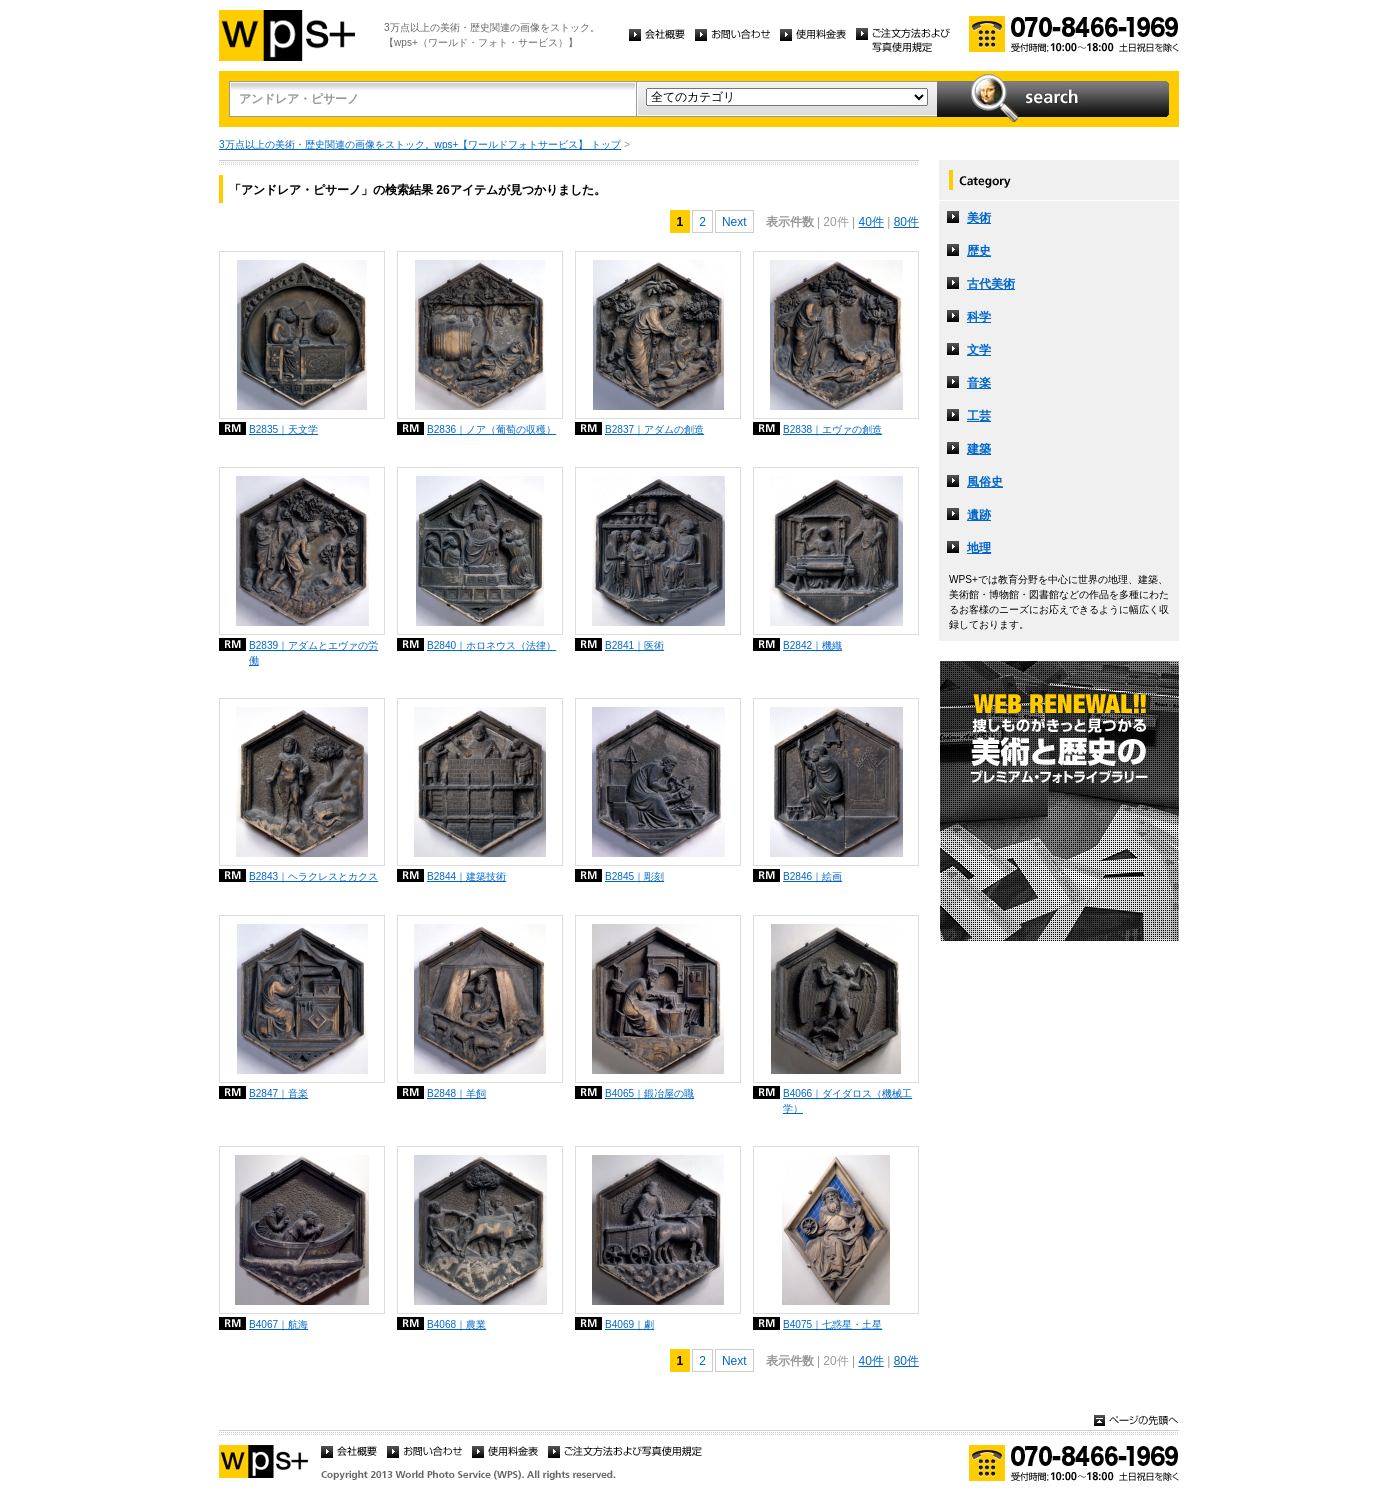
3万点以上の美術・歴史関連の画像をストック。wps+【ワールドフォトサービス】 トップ (420, 144)
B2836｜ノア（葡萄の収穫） (491, 429)
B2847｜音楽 (278, 1093)
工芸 (979, 416)
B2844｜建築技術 (466, 876)
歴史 (979, 251)
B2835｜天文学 (283, 429)
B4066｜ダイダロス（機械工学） (847, 1101)
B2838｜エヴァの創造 (832, 429)
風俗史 (985, 482)
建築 (979, 449)
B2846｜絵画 (812, 876)
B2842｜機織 (812, 645)
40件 (870, 222)
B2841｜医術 (634, 645)
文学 (979, 350)
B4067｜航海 (278, 1324)
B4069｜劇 (629, 1324)
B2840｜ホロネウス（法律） (491, 645)
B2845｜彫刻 (634, 876)
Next (734, 222)
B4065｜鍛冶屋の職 (649, 1093)
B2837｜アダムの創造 (654, 429)
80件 (906, 222)
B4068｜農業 (456, 1324)
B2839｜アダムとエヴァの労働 (313, 653)
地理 (979, 548)
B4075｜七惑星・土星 (832, 1324)
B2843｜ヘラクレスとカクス (313, 876)
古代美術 (991, 284)
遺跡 (979, 515)
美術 (979, 218)
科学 (979, 317)
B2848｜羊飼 (456, 1093)
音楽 (979, 383)
